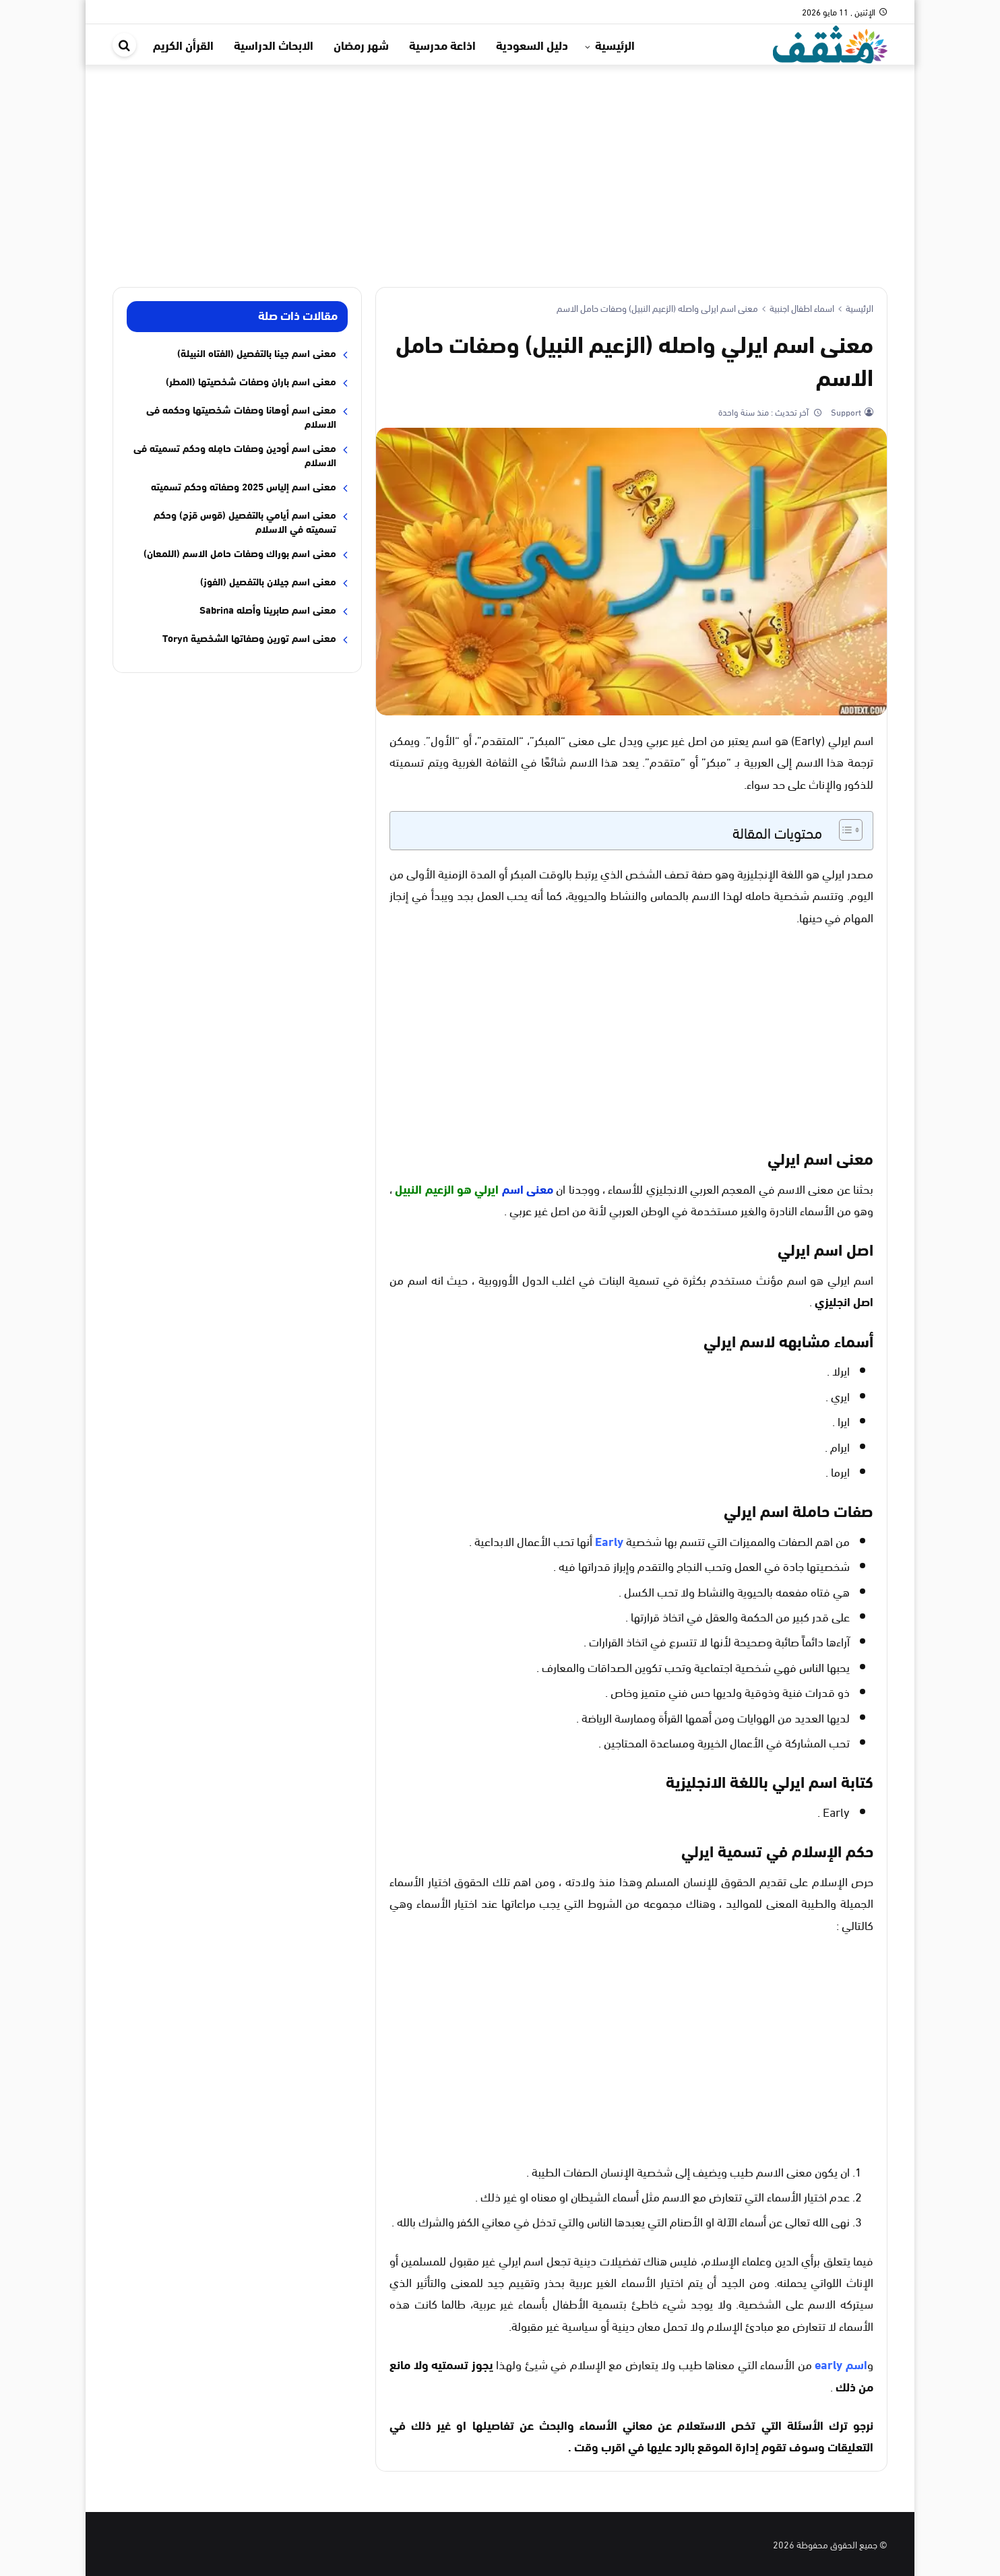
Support (845, 412)
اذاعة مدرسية (442, 44)
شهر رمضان (361, 44)
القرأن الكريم (183, 44)
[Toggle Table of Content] (844, 829)
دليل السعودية (532, 44)
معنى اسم (527, 1188)
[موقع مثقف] (830, 42)
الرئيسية (615, 44)
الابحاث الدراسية (273, 44)
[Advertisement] (500, 165)
